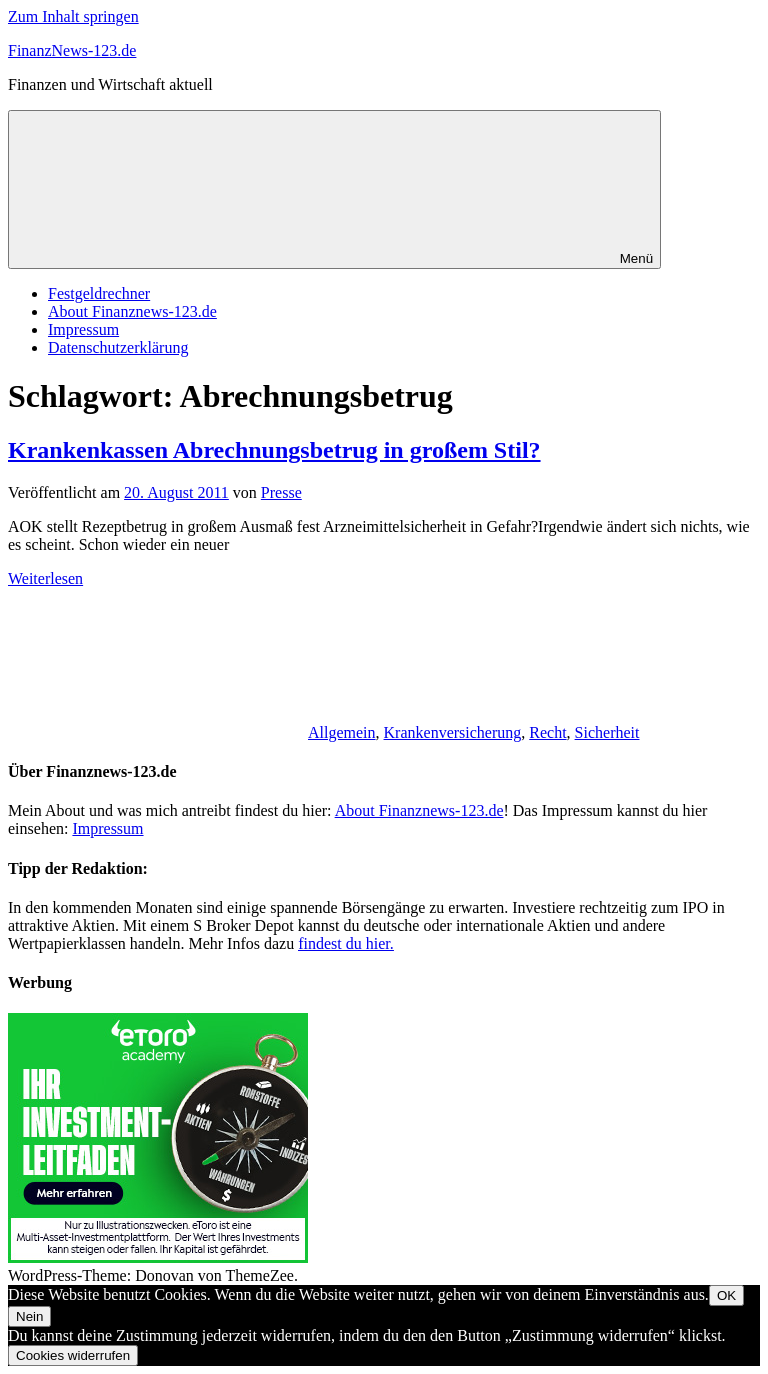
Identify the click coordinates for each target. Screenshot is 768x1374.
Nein (29, 1316)
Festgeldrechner (99, 293)
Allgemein (342, 732)
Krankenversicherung (453, 732)
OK (726, 1295)
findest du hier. (346, 943)
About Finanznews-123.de (132, 311)
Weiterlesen (45, 578)
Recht (547, 732)
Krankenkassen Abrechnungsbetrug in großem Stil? (274, 450)
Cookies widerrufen (73, 1355)
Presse (281, 492)
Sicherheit (607, 732)
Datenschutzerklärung (118, 347)
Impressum (83, 329)
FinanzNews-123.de (72, 50)
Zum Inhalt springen (73, 16)
